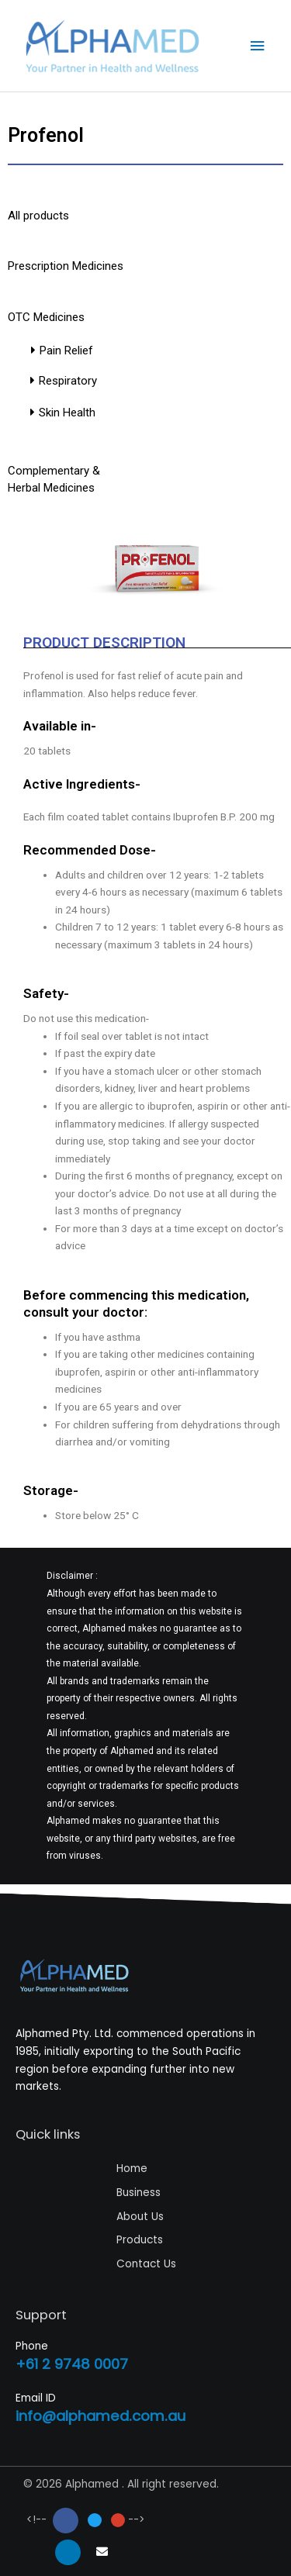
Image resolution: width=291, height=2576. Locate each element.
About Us (140, 2216)
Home (131, 2168)
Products (139, 2239)
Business (138, 2192)
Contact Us (146, 2264)
